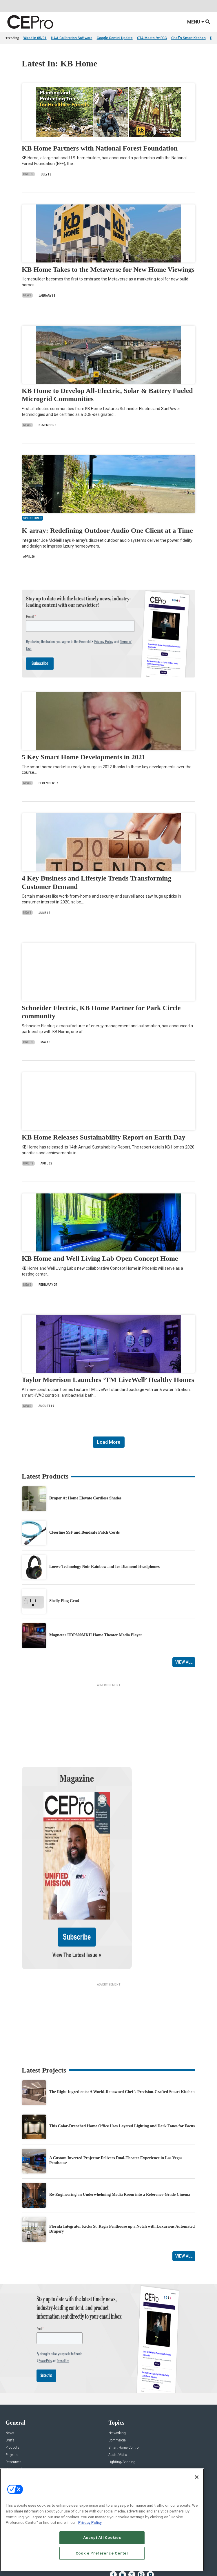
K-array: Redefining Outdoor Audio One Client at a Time (107, 530)
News (27, 295)
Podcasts (13, 2421)
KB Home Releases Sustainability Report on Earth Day (103, 1137)
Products (12, 2392)
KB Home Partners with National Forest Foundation (100, 148)
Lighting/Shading (121, 2406)
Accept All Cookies (102, 2537)
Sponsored (14, 2413)
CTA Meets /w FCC (152, 38)
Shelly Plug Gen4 (64, 1601)
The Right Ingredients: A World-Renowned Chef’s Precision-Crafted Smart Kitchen (122, 2036)
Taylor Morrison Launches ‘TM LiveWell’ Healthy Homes (108, 1379)
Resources (13, 2406)
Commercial (117, 2384)
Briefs (28, 174)
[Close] (196, 2477)
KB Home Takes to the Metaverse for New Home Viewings (108, 269)
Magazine (13, 2461)
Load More (108, 1442)
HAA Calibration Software (71, 38)
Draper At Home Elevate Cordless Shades (85, 1498)
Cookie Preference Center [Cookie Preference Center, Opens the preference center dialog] (102, 2553)
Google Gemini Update (115, 38)
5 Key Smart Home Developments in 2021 (83, 757)
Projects (12, 2399)
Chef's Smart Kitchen (188, 38)
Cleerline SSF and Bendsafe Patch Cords (84, 1532)
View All (183, 1662)
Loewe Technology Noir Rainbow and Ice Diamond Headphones (104, 1566)
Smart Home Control (123, 2392)
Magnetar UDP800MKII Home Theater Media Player (95, 1635)
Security (114, 2413)
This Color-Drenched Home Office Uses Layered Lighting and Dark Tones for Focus (122, 2070)
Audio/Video (117, 2399)
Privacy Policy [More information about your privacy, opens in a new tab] (90, 2522)
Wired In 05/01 (35, 38)
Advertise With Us (19, 2446)
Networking (117, 2377)
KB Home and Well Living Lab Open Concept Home (100, 1258)
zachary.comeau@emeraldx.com (134, 2466)
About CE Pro (16, 2454)
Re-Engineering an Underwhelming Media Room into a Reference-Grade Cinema (119, 2138)
